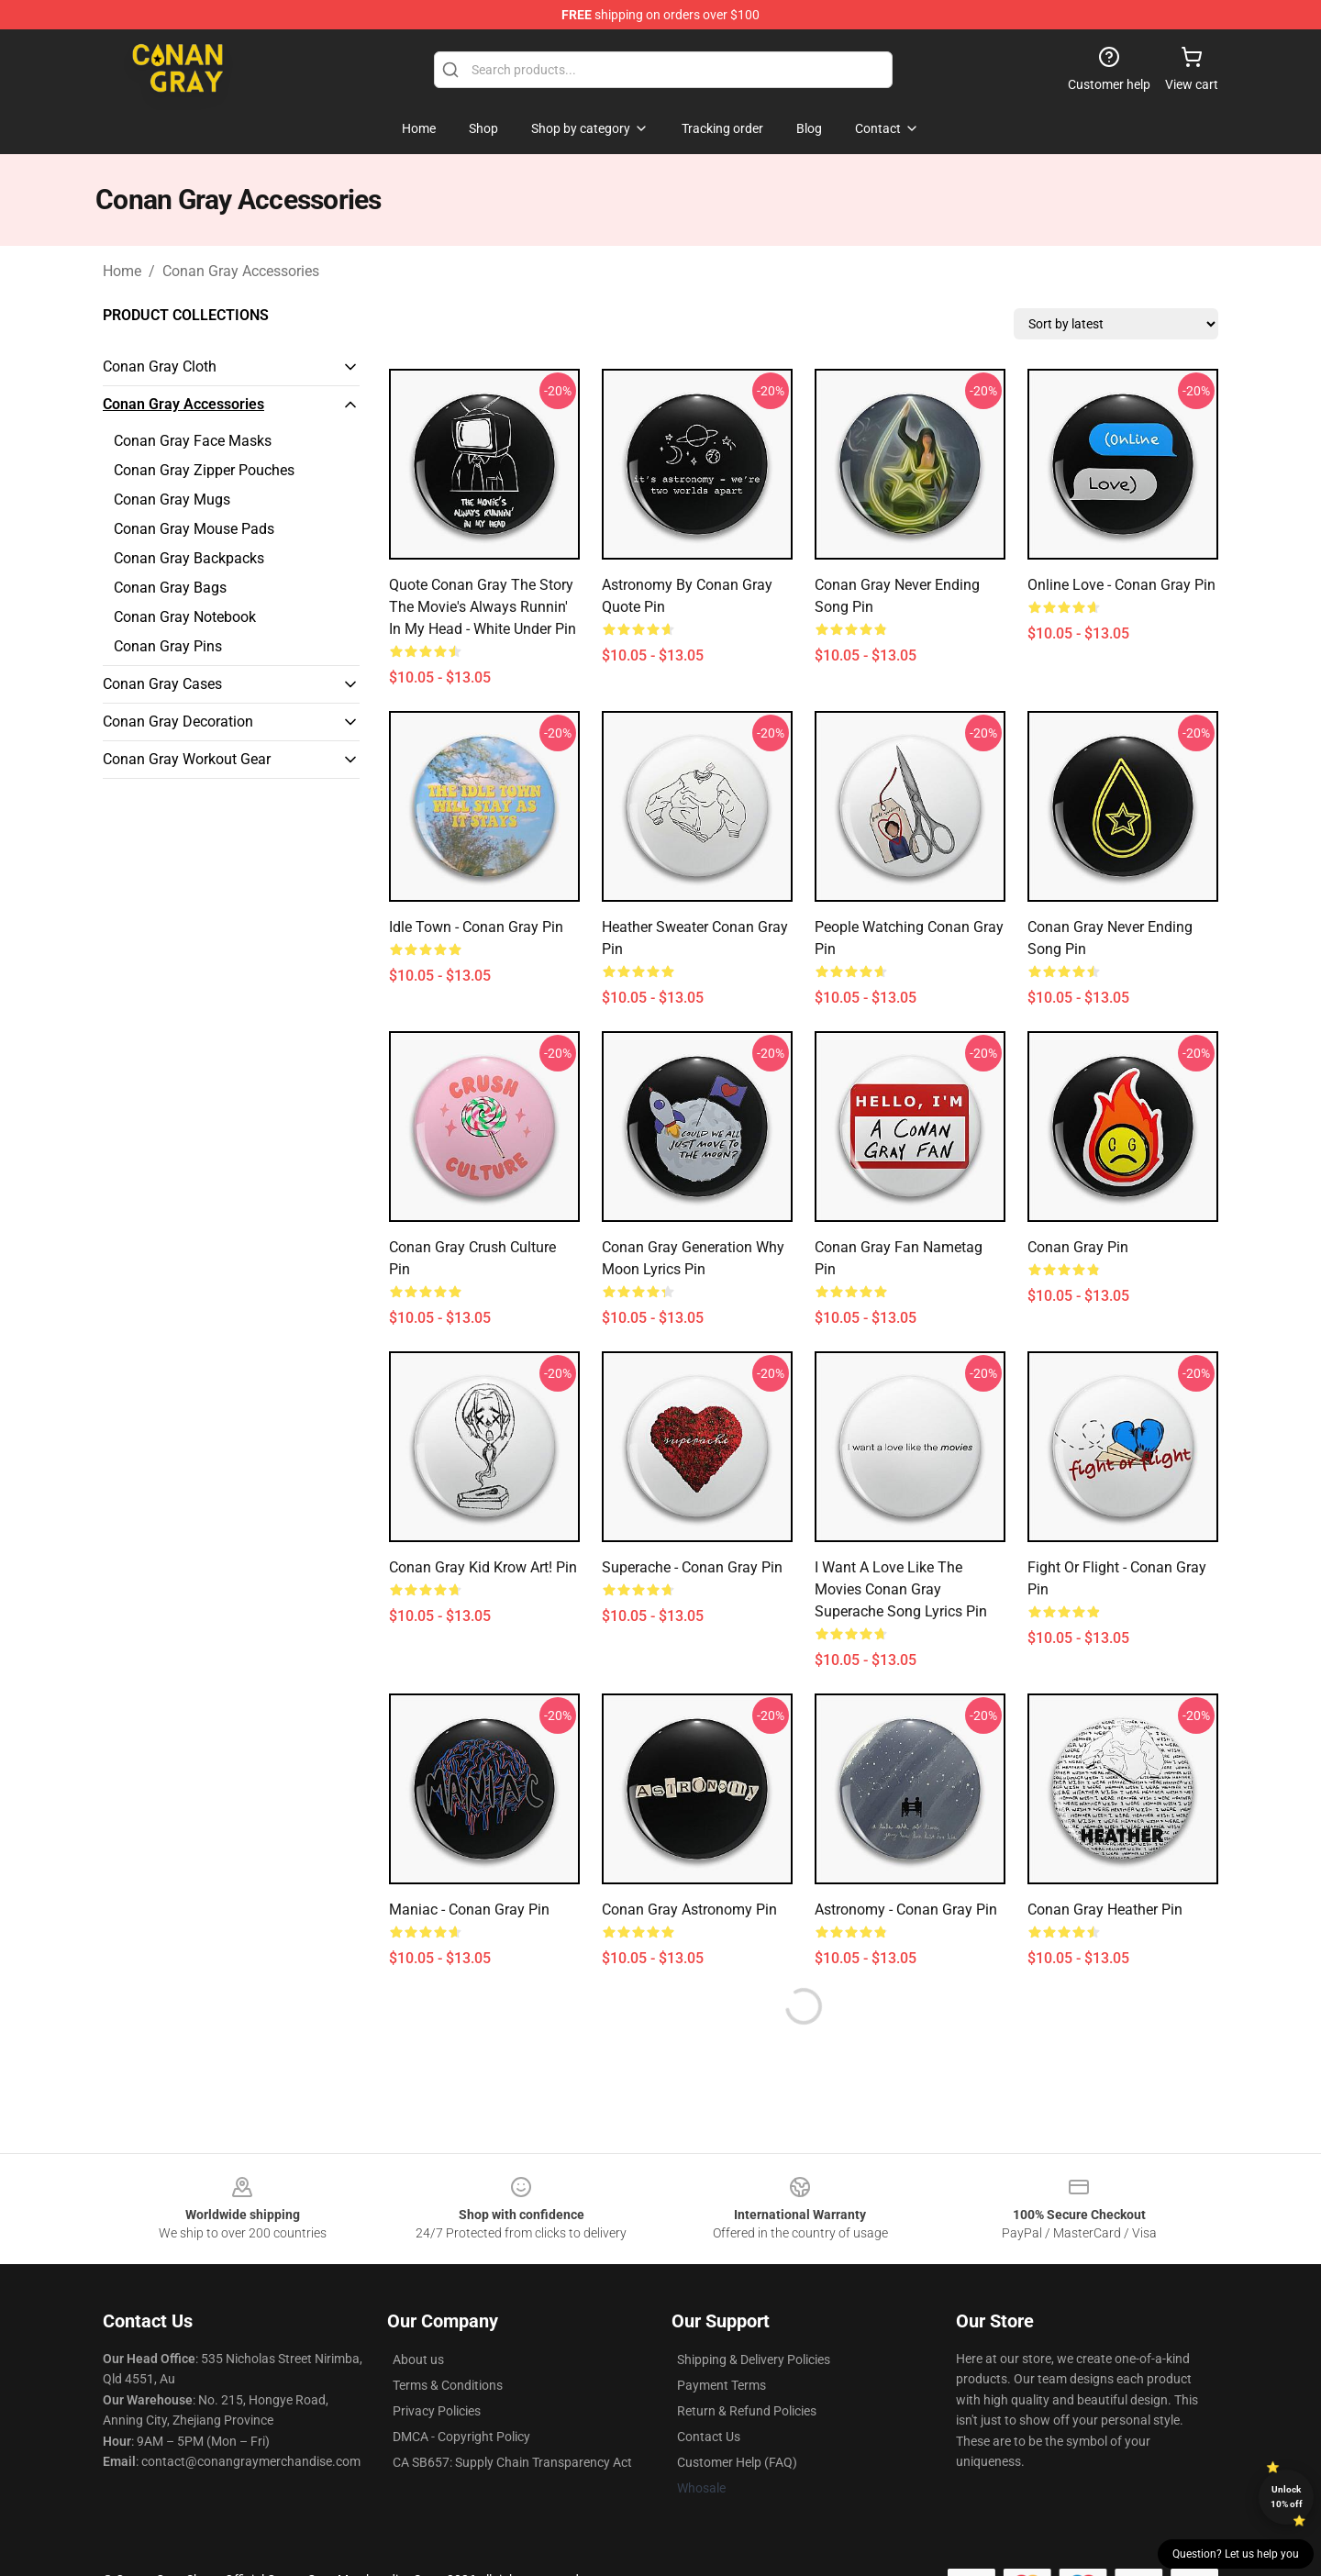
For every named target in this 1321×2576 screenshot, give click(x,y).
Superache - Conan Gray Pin (692, 1567)
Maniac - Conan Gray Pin (469, 1909)
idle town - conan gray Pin (476, 927)
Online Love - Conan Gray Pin (1121, 585)
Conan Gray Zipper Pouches (204, 470)
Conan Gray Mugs (172, 499)
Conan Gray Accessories (240, 271)
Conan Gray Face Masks (193, 441)
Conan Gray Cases (162, 684)
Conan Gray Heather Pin (1104, 1909)
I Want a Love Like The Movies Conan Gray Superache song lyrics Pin (901, 1589)
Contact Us (708, 2436)
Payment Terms (721, 2385)
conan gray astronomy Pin (689, 1909)
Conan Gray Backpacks (189, 558)
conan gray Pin (1077, 1247)
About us (418, 2359)
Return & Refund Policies (746, 2411)
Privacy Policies (437, 2411)
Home (122, 271)
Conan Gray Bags (170, 587)
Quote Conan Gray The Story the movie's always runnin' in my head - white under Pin (482, 607)
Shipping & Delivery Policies (753, 2359)
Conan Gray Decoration (178, 721)
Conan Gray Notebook (185, 617)
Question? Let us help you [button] (1235, 2554)
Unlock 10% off (1287, 2496)
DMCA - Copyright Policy (461, 2436)
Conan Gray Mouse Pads (194, 529)
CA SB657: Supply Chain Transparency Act (512, 2462)
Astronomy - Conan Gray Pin (906, 1909)
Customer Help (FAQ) (737, 2462)
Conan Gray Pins (168, 646)
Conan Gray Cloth (159, 366)
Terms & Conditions (448, 2385)
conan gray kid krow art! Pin (483, 1567)
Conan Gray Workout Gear (187, 759)
